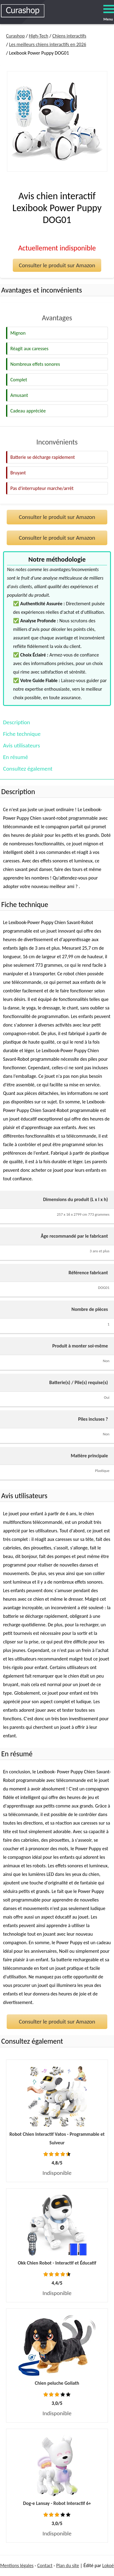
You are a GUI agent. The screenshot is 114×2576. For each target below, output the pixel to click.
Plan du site (67, 2565)
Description (16, 722)
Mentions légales (16, 2565)
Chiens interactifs (69, 36)
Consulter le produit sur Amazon (57, 265)
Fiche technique (21, 733)
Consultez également (27, 768)
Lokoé (108, 2565)
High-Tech (38, 36)
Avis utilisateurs (21, 745)
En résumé (15, 757)
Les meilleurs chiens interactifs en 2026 (47, 44)
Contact (45, 2565)
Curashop (15, 36)
